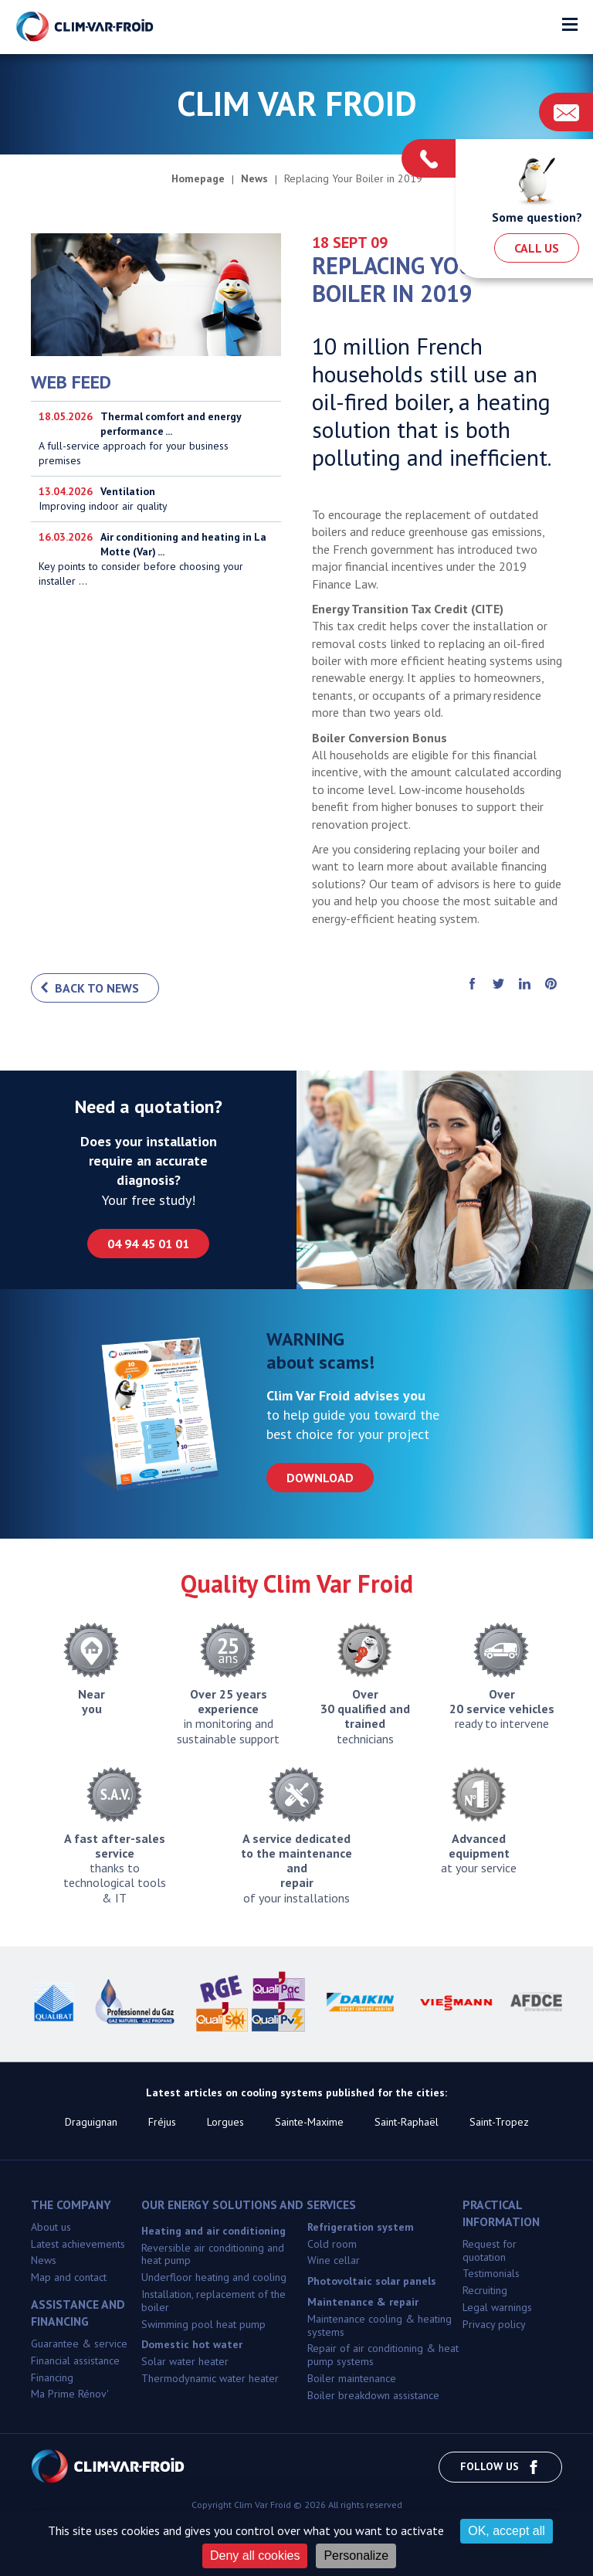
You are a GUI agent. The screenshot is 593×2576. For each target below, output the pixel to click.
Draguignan (91, 2122)
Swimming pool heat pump (203, 2324)
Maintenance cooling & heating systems (379, 2325)
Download (320, 1477)
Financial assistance (75, 2360)
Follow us (500, 2466)
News (43, 2260)
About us (51, 2227)
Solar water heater (185, 2361)
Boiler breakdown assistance (373, 2395)
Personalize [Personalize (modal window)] (356, 2555)
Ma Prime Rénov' (70, 2394)
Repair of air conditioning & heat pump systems (383, 2354)
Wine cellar (333, 2260)
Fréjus (162, 2122)
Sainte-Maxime (309, 2122)
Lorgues (225, 2122)
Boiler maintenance (351, 2378)
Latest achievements (78, 2244)
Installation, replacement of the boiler (213, 2300)
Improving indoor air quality (156, 499)
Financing (52, 2377)
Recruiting (485, 2290)
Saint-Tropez (499, 2122)
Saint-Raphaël (406, 2122)
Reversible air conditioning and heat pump (212, 2254)
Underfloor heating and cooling (213, 2277)
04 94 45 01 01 (148, 1243)
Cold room (332, 2244)
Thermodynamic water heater (210, 2378)
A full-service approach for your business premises (156, 438)
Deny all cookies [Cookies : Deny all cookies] (255, 2555)
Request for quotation (490, 2250)
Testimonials (491, 2273)
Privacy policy (494, 2324)
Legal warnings (497, 2307)
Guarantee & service (79, 2343)
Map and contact (69, 2277)
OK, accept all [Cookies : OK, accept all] (506, 2530)
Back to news (97, 988)
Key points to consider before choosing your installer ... (156, 560)
